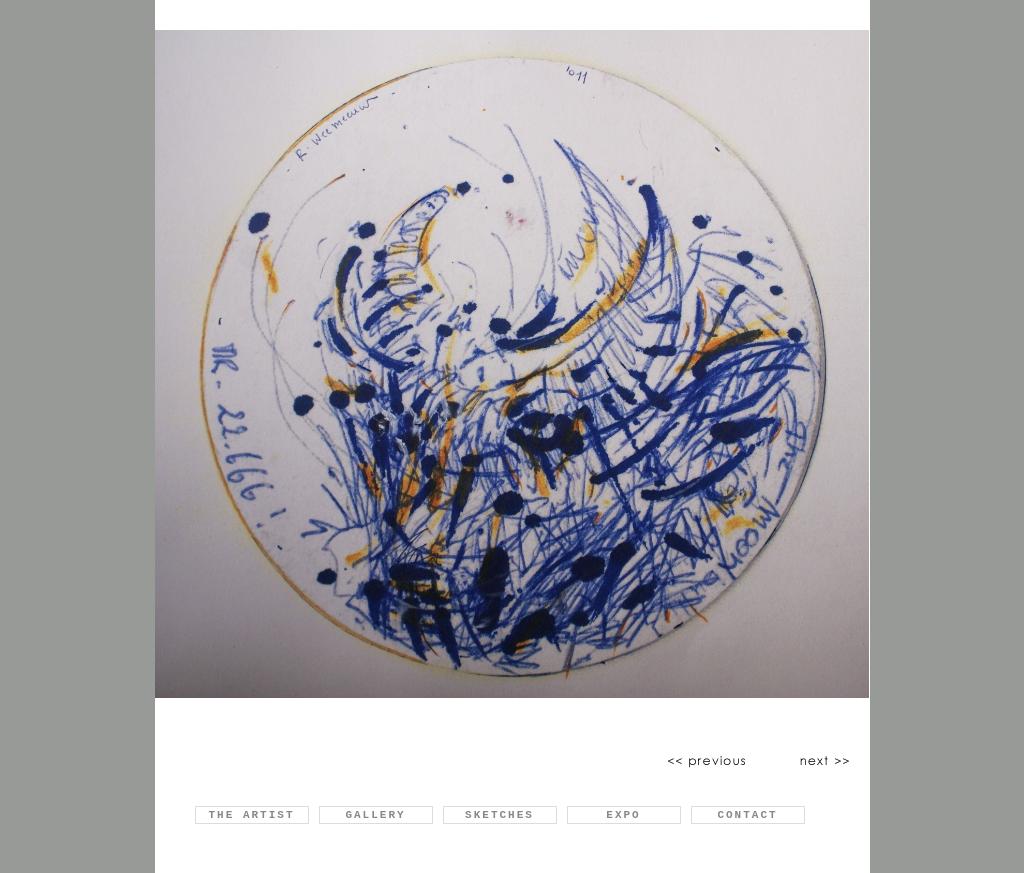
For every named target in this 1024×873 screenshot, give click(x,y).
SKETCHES (499, 815)
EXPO (623, 815)
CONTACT (747, 815)
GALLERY (375, 815)
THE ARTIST (251, 815)
